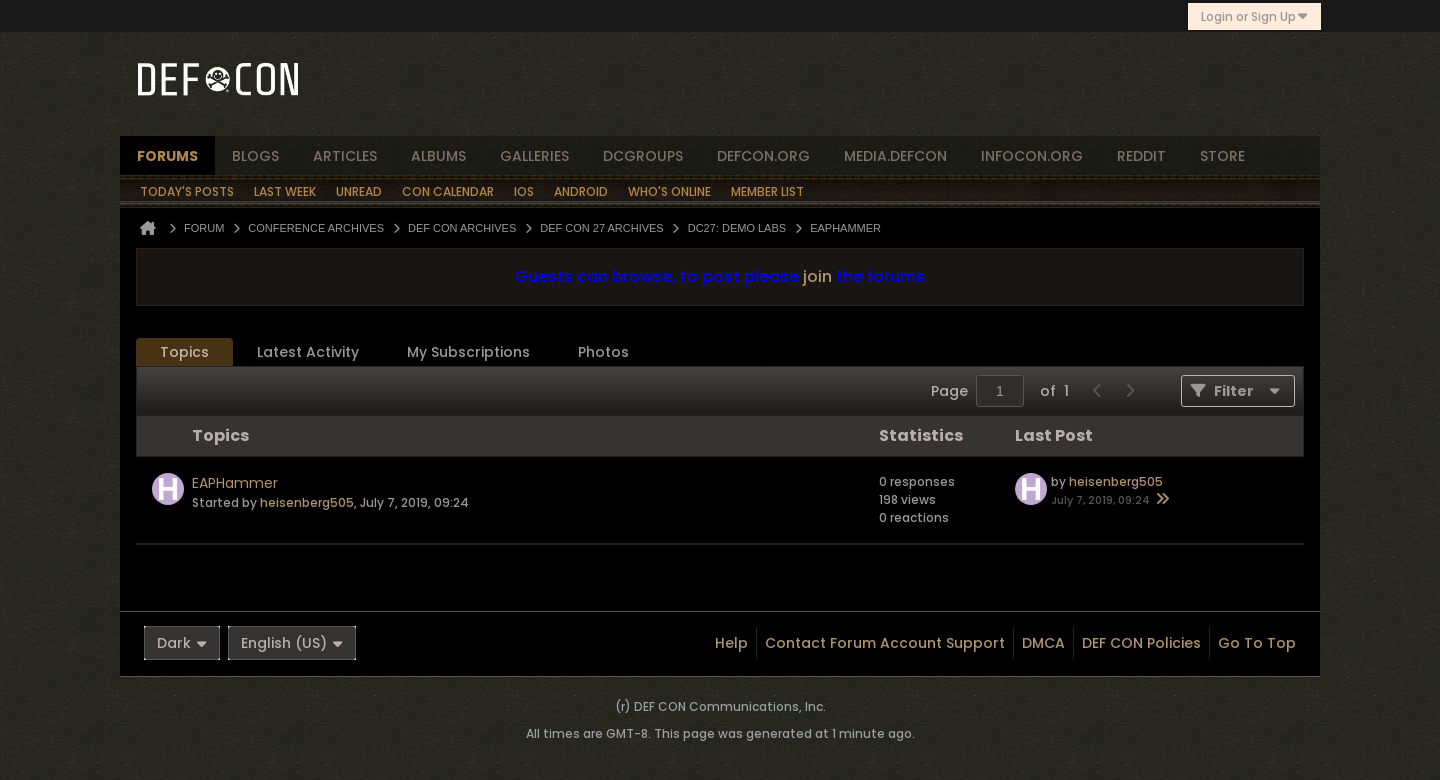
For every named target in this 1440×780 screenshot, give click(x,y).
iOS (524, 191)
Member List (767, 191)
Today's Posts (187, 191)
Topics (184, 352)
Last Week (285, 191)
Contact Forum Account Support (885, 643)
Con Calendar (448, 191)
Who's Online (669, 191)
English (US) (292, 643)
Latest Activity (308, 352)
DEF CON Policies (1141, 643)
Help (731, 643)
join (817, 276)
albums (438, 156)
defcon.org (763, 156)
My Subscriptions (468, 352)
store (1222, 156)
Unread (359, 191)
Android (581, 191)
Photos (603, 352)
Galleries (534, 156)
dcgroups (643, 156)
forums (167, 156)
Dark (182, 643)
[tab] (184, 352)
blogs (255, 156)
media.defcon (895, 156)
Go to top (1257, 643)
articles (345, 156)
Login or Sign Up (1254, 16)
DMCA (1043, 643)
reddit (1141, 156)
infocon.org (1032, 156)
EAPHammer (235, 483)
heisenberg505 (307, 502)
